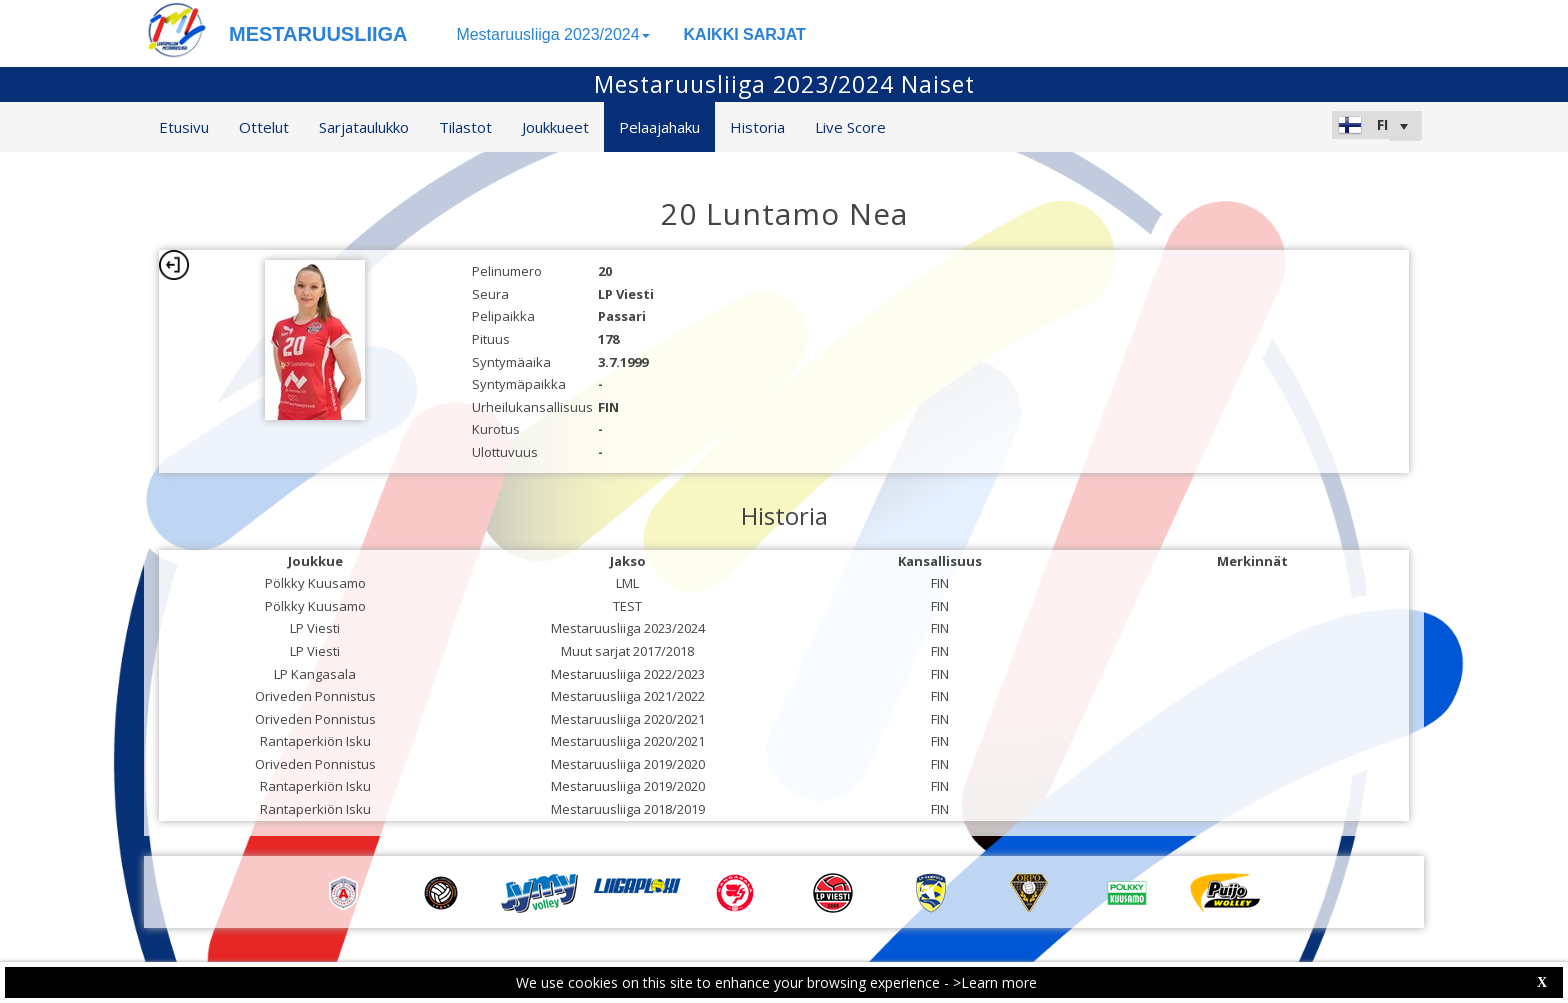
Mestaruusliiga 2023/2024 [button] (552, 34)
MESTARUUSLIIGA (318, 34)
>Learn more (995, 982)
